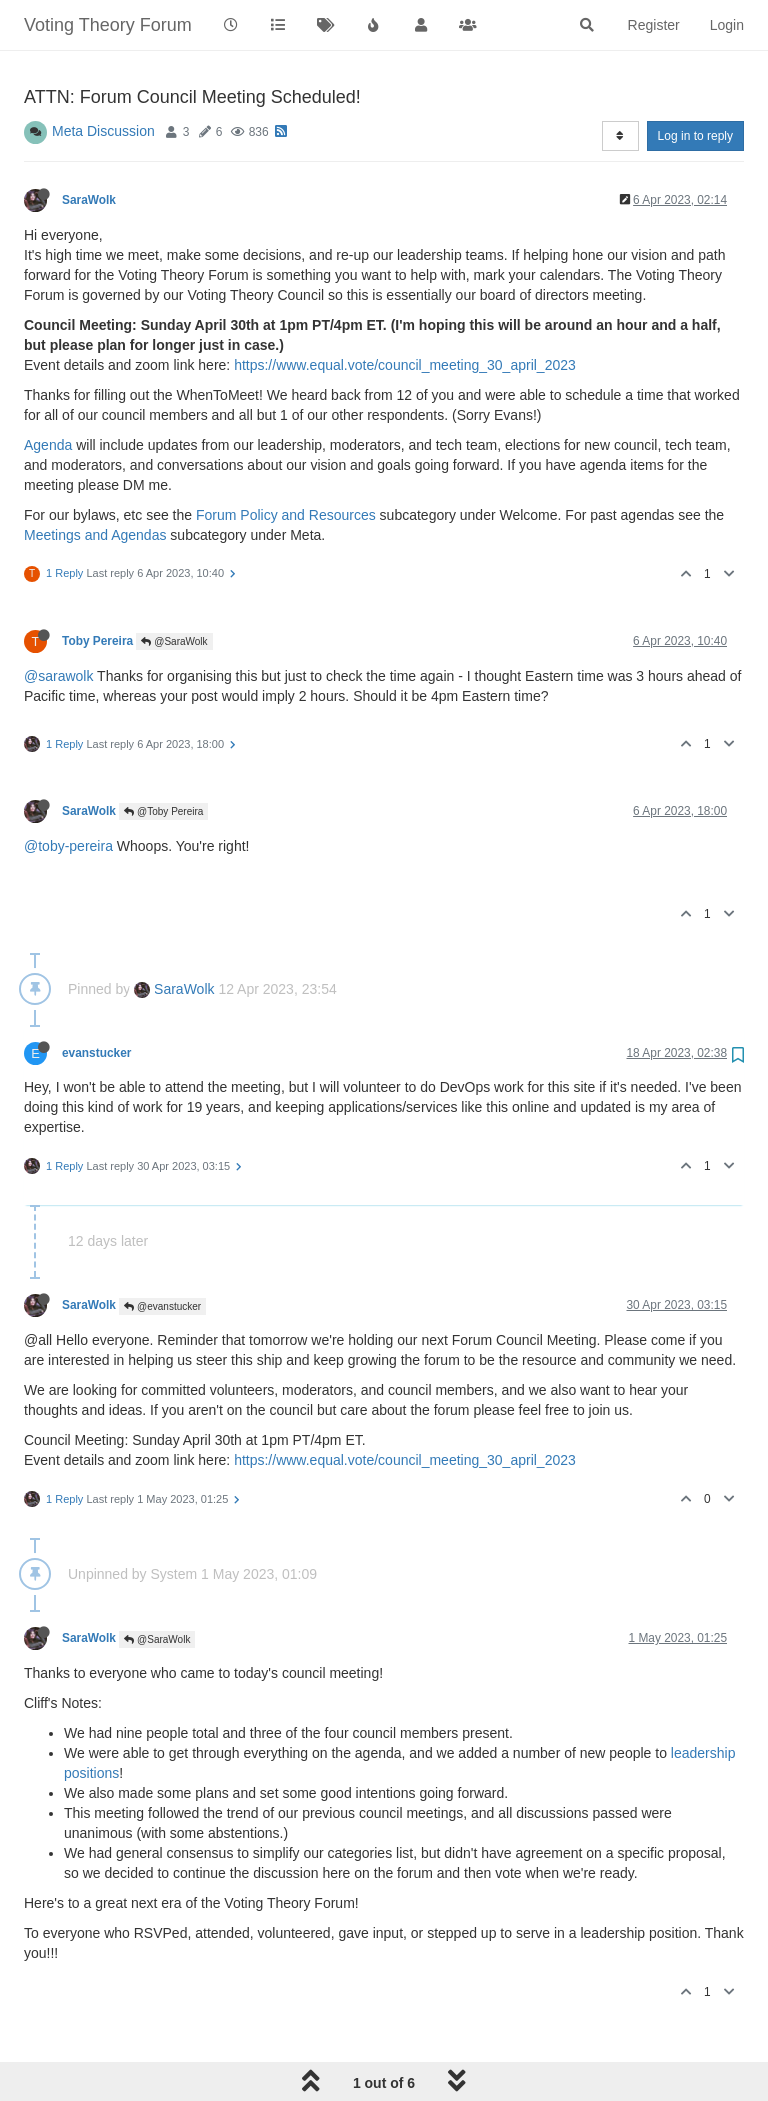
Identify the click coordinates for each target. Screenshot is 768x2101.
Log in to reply (695, 136)
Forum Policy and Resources (286, 515)
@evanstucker (162, 1306)
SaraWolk (89, 200)
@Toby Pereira (163, 811)
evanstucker (96, 1053)
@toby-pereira (68, 846)
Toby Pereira (97, 641)
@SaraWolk (174, 641)
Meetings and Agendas (95, 535)
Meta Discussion (103, 131)
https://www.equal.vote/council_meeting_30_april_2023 (405, 365)
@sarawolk (58, 676)
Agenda (48, 445)
